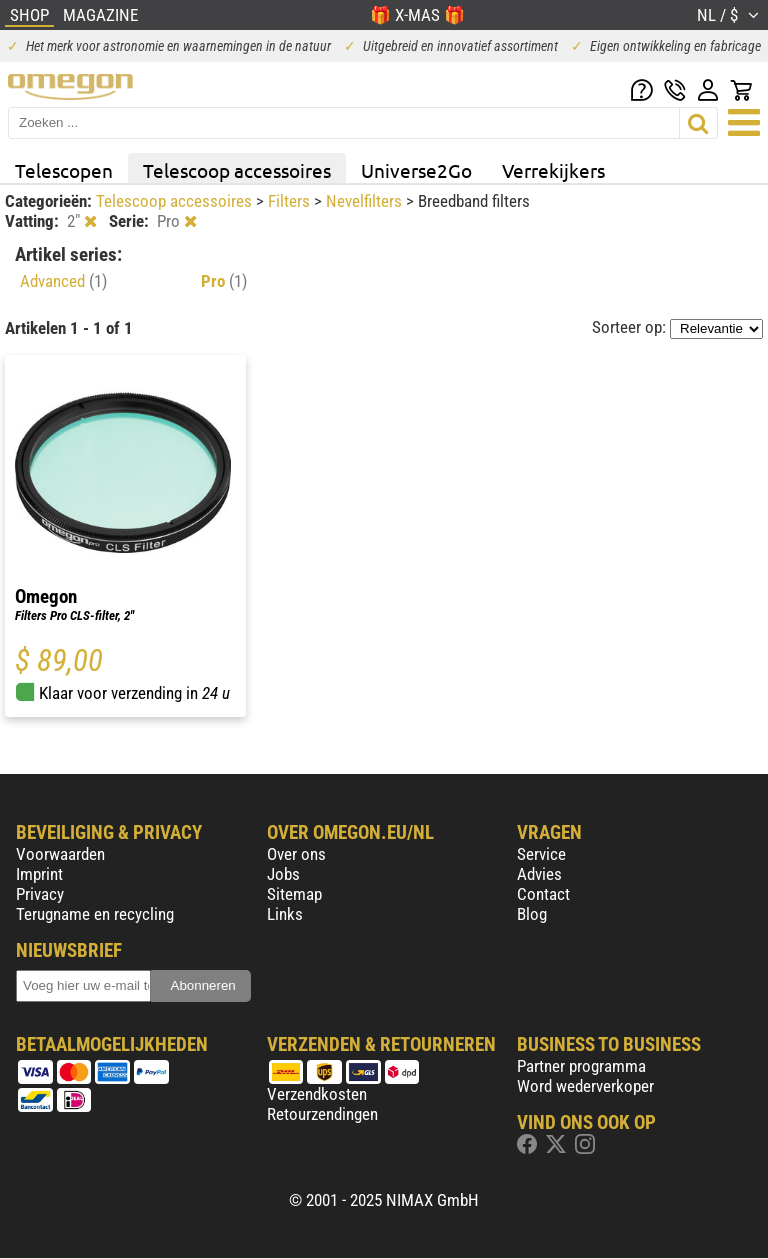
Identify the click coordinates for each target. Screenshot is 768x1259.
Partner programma (581, 1066)
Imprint (39, 874)
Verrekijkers (553, 170)
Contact (543, 894)
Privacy (40, 894)
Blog (532, 914)
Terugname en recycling (95, 914)
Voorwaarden (60, 854)
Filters (291, 201)
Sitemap (294, 894)
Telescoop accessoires (237, 170)
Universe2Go (416, 170)
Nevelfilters (366, 201)
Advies (539, 874)
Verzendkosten (317, 1094)
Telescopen (64, 170)
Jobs (283, 874)
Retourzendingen (322, 1114)
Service (541, 854)
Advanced (63, 281)
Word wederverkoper (585, 1086)
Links (285, 914)
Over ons (296, 854)
